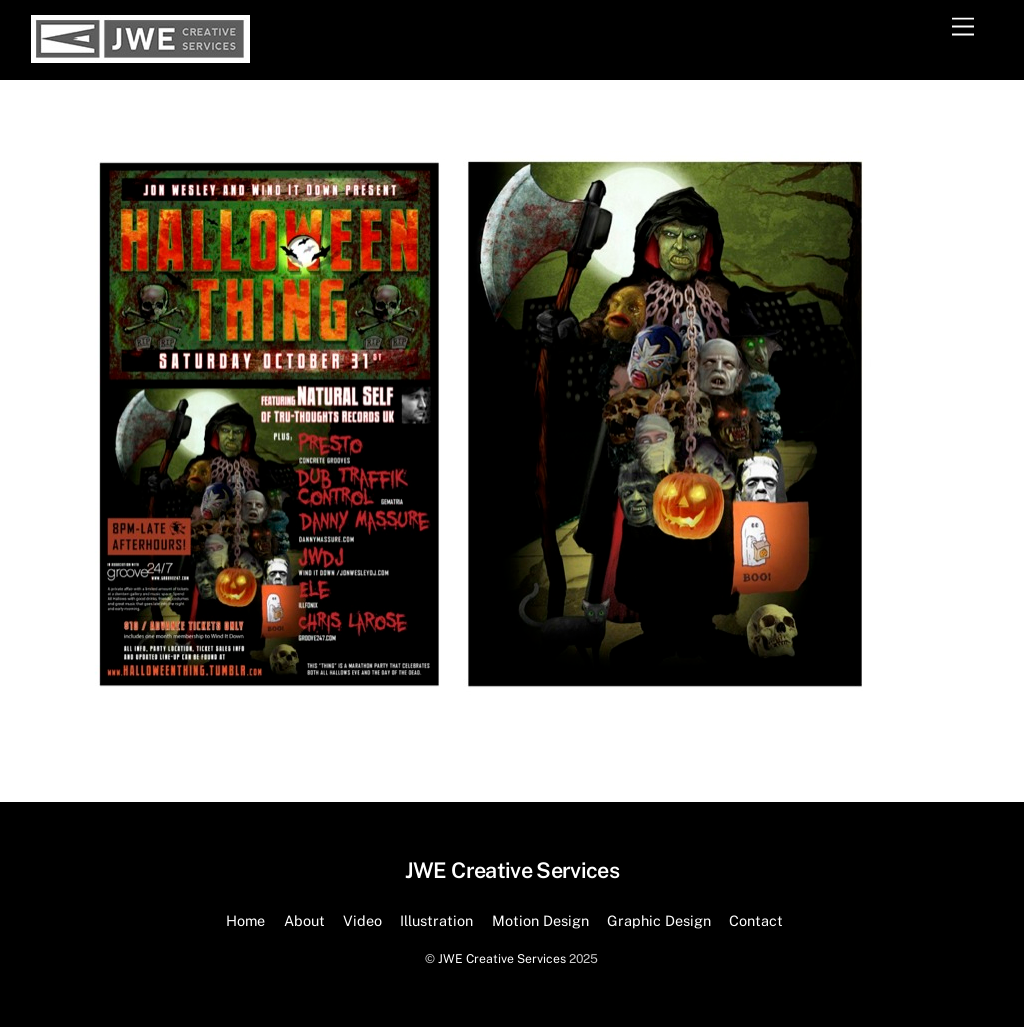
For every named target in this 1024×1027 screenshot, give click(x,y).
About (304, 920)
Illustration (436, 920)
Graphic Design (659, 920)
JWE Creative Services (502, 958)
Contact (756, 920)
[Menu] (963, 27)
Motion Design (540, 920)
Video (362, 920)
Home (245, 920)
